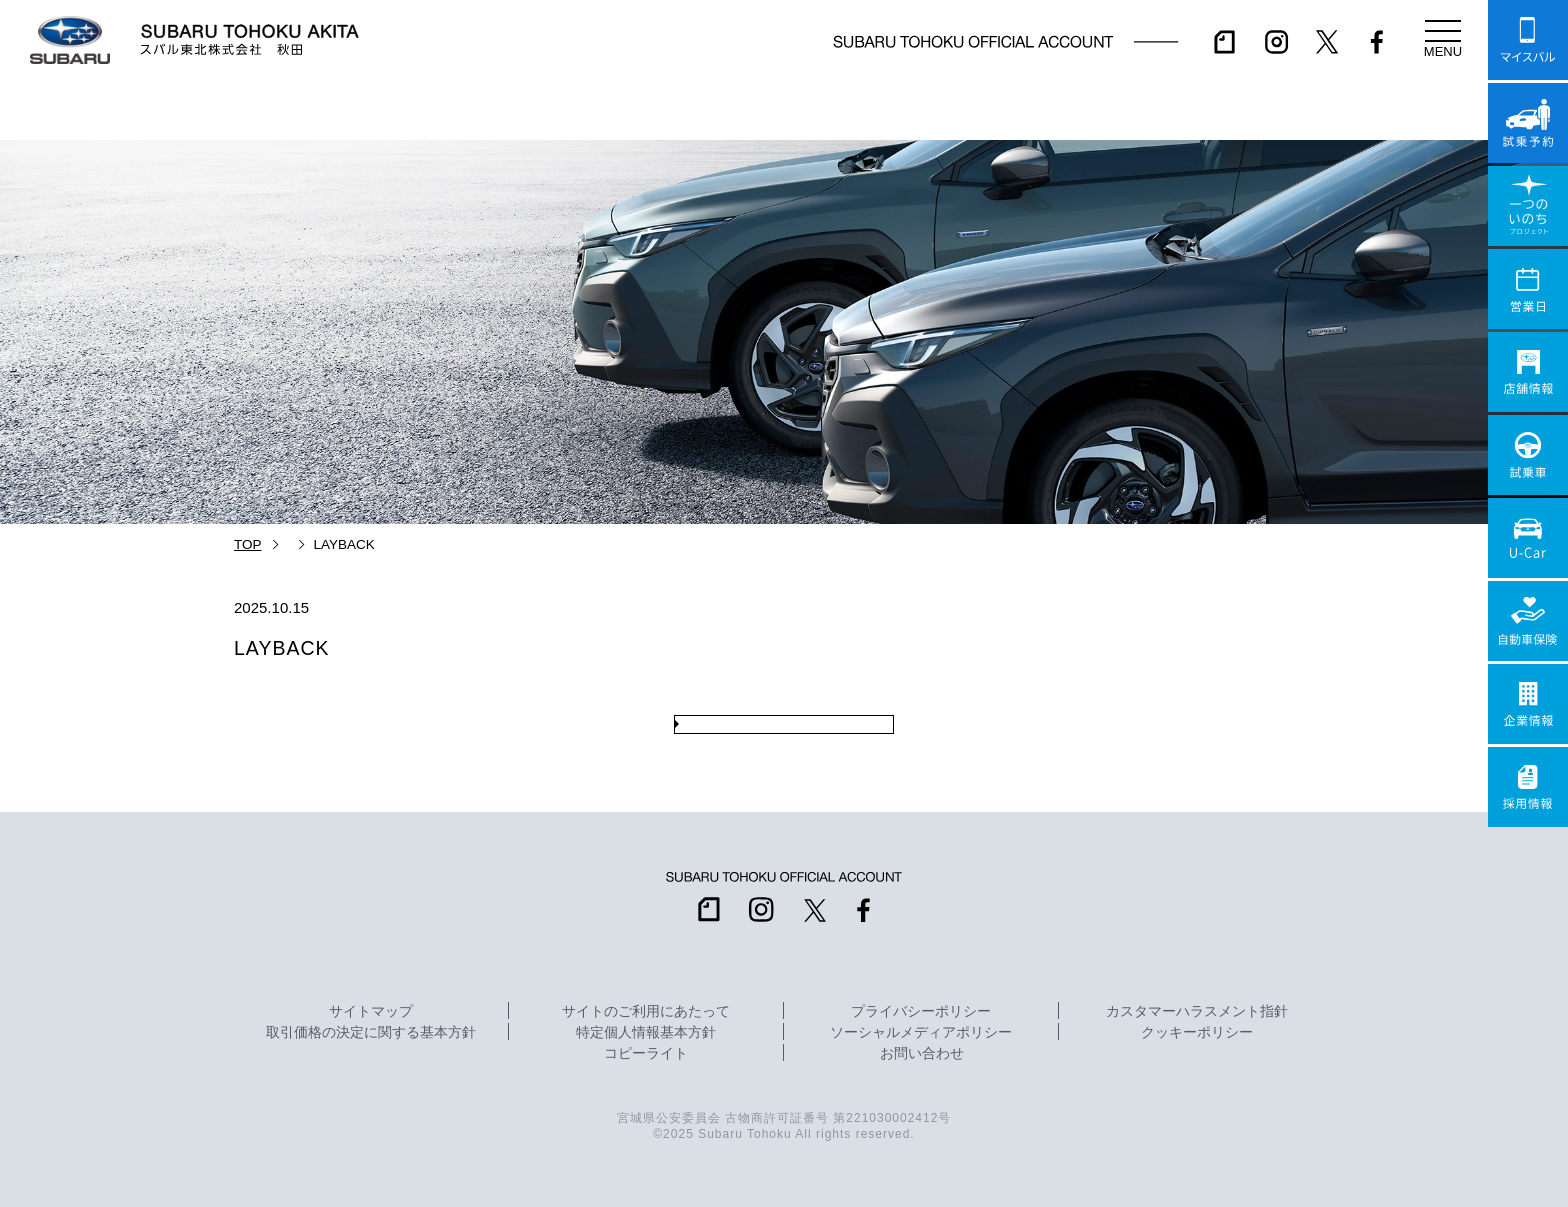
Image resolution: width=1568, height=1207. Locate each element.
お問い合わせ (922, 1054)
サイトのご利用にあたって (646, 1012)
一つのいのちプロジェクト (1528, 206)
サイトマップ (371, 1012)
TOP (248, 544)
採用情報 (1528, 787)
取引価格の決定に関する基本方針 (371, 1033)
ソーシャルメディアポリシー (921, 1033)
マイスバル (1528, 40)
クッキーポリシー (1197, 1033)
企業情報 (1528, 704)
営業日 (1528, 289)
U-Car (1528, 538)
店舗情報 (1528, 372)
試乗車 (1528, 455)
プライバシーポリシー (921, 1012)
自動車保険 (1528, 621)
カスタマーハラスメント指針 (1197, 1012)
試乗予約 (1528, 123)
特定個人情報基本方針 (646, 1033)
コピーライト (646, 1054)
